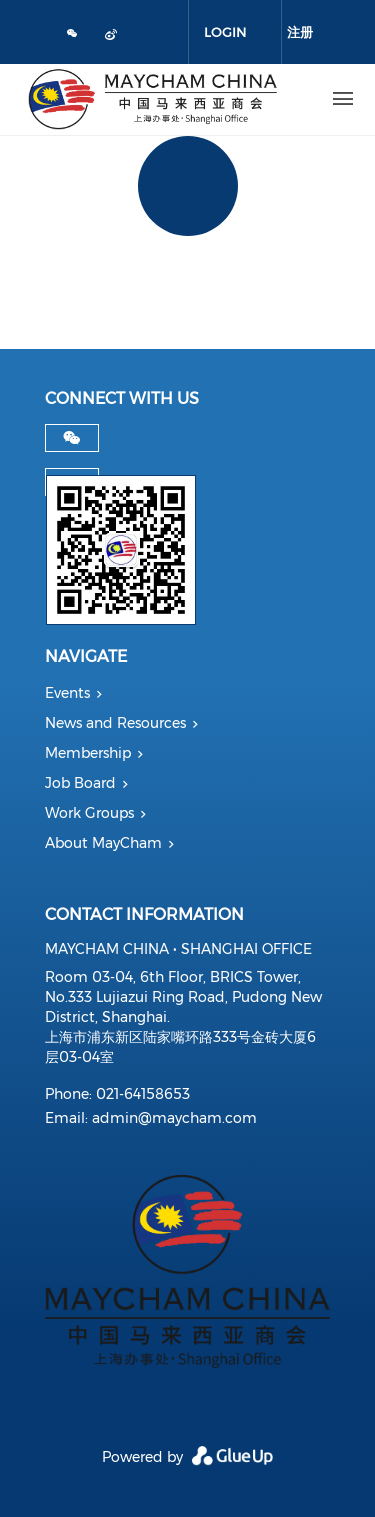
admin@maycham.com (174, 1118)
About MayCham (103, 843)
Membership (88, 753)
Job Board (80, 783)
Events (67, 693)
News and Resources (115, 723)
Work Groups (89, 813)
